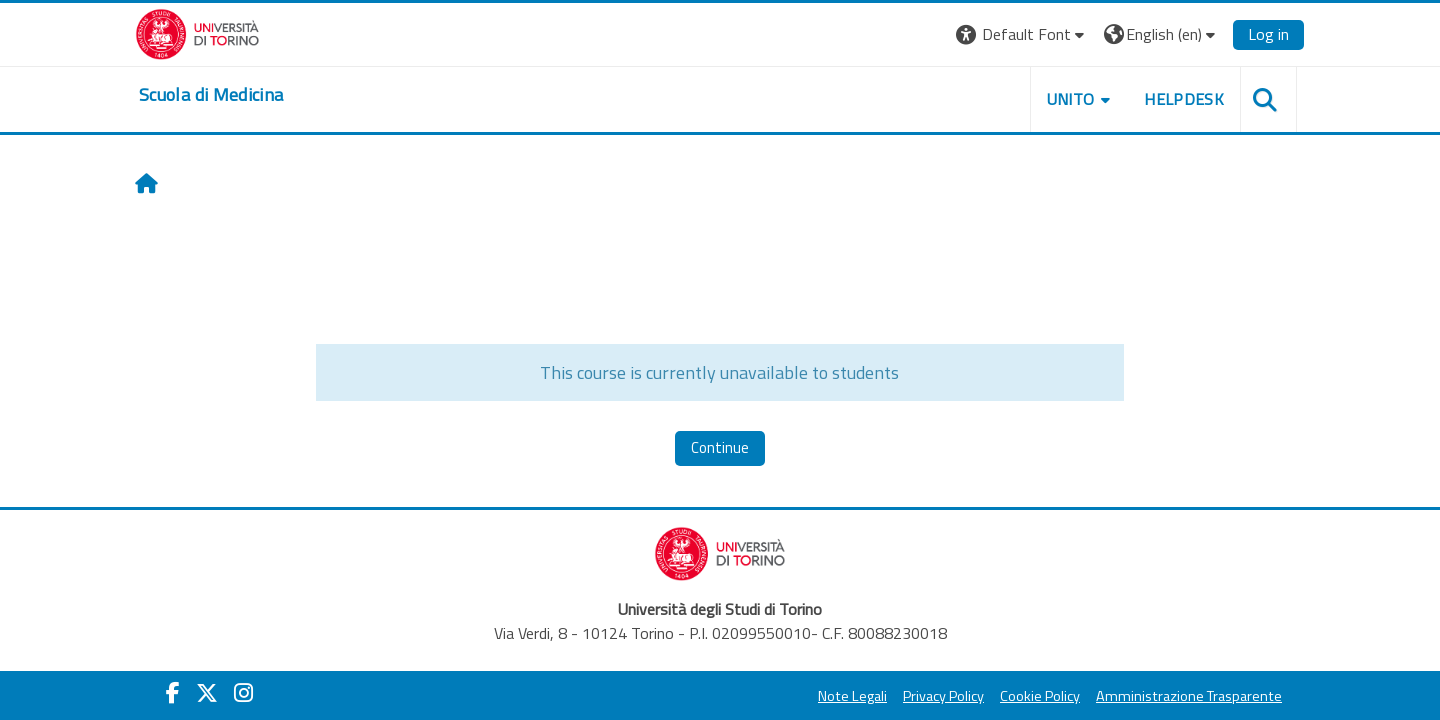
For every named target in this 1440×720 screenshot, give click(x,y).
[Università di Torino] (197, 32)
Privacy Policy (943, 696)
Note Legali (852, 696)
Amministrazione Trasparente (1189, 696)
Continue (720, 447)
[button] (1022, 34)
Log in (1268, 34)
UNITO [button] (1071, 99)
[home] (211, 95)
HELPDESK (1184, 99)
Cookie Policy (1040, 696)
